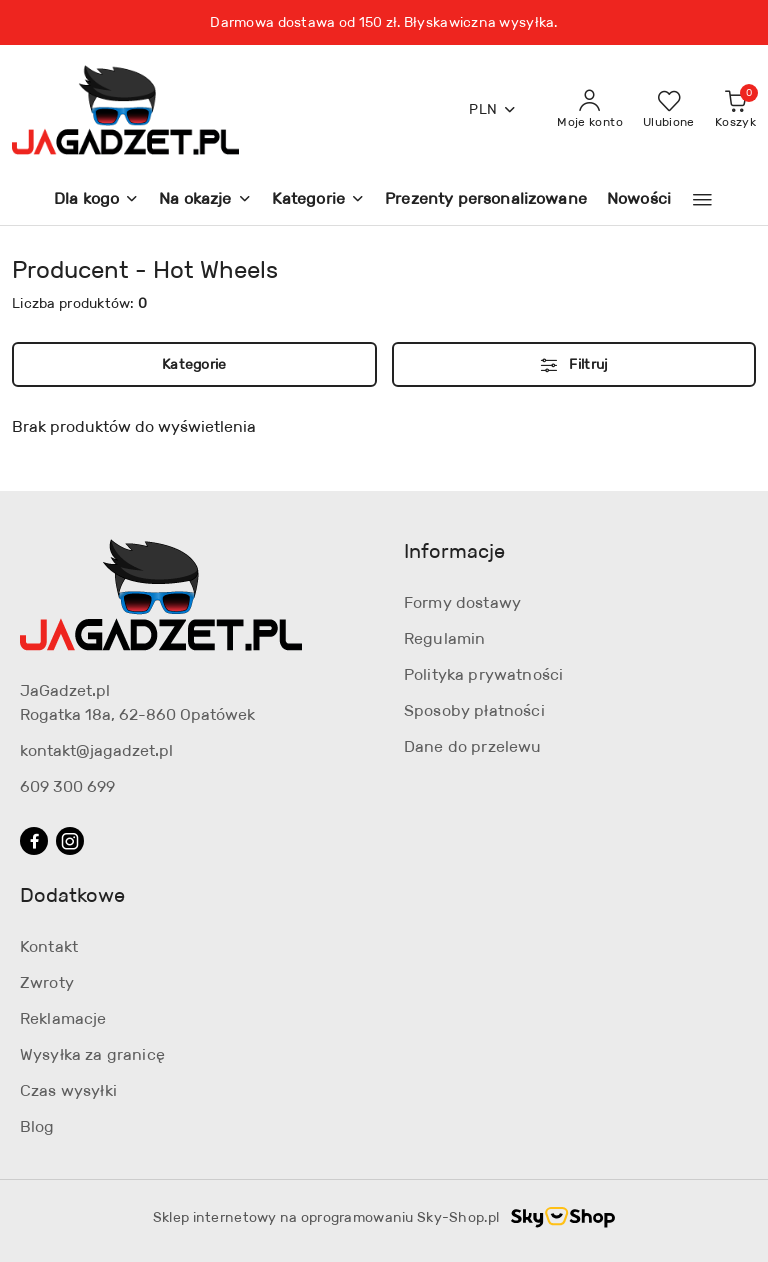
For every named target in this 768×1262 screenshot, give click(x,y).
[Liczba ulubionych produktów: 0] (669, 110)
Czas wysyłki (68, 1090)
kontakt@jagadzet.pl (96, 750)
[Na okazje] (205, 200)
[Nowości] (639, 200)
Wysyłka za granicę (92, 1054)
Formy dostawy (462, 602)
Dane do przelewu (473, 746)
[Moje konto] (590, 110)
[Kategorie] (318, 200)
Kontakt (49, 946)
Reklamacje (63, 1018)
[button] (702, 200)
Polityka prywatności (483, 674)
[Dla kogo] (96, 200)
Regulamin (444, 638)
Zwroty (47, 982)
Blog (37, 1126)
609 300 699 (67, 786)
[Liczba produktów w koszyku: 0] (735, 110)
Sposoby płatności (474, 710)
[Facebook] (34, 841)
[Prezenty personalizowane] (486, 200)
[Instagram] (70, 841)
